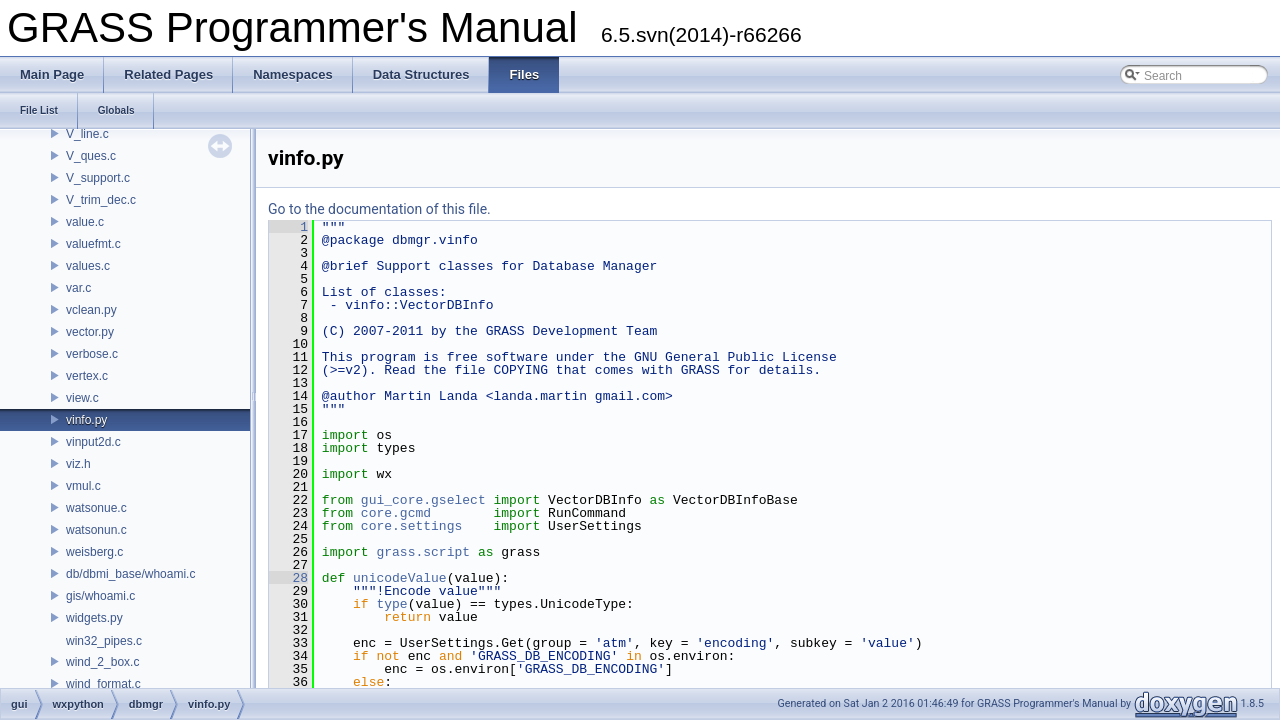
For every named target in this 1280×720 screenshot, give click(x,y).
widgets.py (94, 618)
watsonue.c (96, 508)
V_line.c (87, 134)
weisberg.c (94, 552)
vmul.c (83, 486)
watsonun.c (96, 530)
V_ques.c (91, 156)
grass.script (423, 552)
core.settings (411, 526)
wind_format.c (103, 684)
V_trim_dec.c (101, 200)
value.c (85, 222)
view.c (82, 398)
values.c (88, 266)
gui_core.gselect (423, 500)
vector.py (90, 332)
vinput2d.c (93, 442)
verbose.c (92, 354)
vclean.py (91, 310)
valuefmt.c (93, 244)
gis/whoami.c (100, 596)
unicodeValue (400, 578)
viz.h (78, 464)
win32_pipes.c (104, 641)
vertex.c (87, 376)
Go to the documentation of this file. (379, 209)
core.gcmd (396, 513)
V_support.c (98, 178)
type (391, 604)
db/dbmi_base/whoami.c (130, 574)
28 (288, 578)
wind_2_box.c (102, 662)
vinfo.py (86, 420)
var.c (78, 288)
